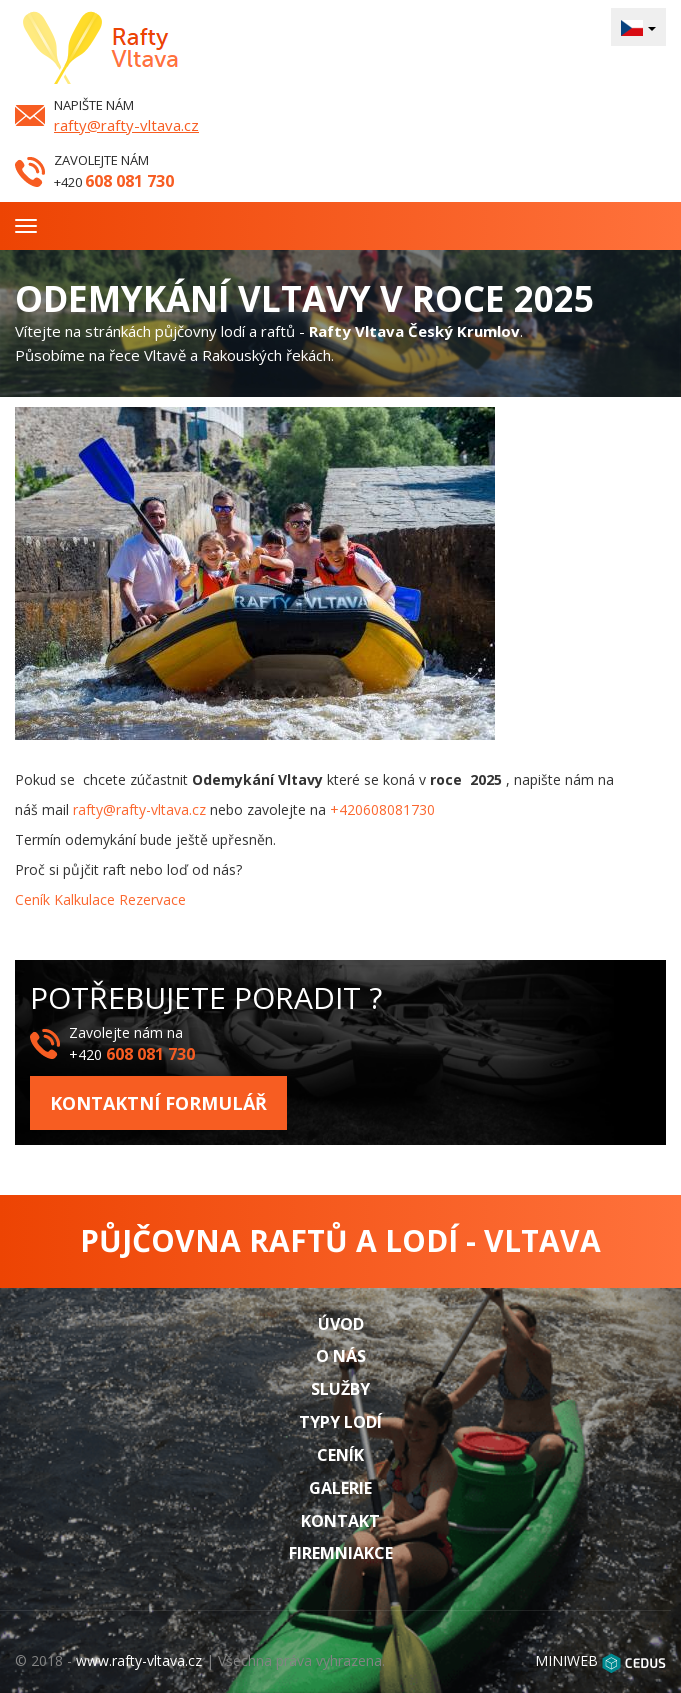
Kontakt (340, 1521)
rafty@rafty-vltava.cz (126, 125)
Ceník (32, 899)
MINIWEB (566, 1660)
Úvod (341, 1324)
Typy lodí (340, 1422)
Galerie (340, 1488)
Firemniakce (341, 1553)
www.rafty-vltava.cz (139, 1660)
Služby (340, 1389)
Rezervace (152, 899)
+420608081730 (382, 809)
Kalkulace (84, 899)
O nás (341, 1356)
